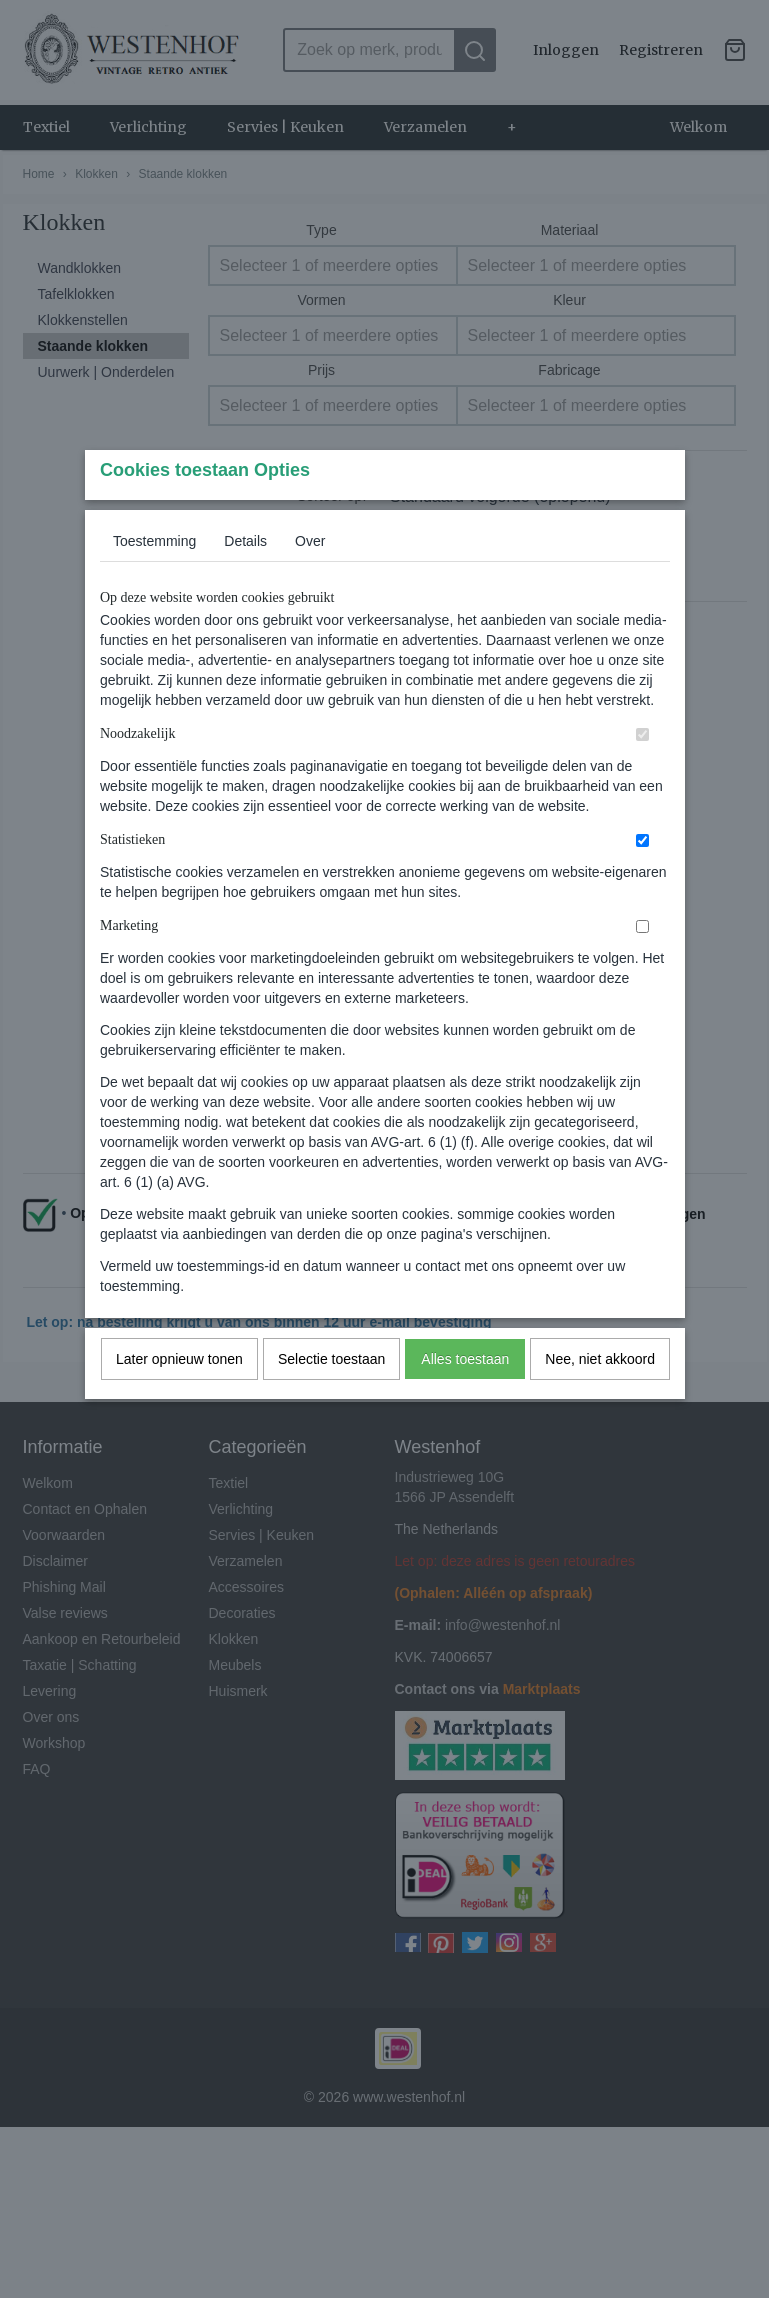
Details (245, 580)
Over (310, 580)
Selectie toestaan (331, 1398)
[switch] (642, 773)
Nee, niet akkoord (600, 1398)
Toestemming (154, 580)
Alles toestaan (465, 1398)
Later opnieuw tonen (179, 1398)
